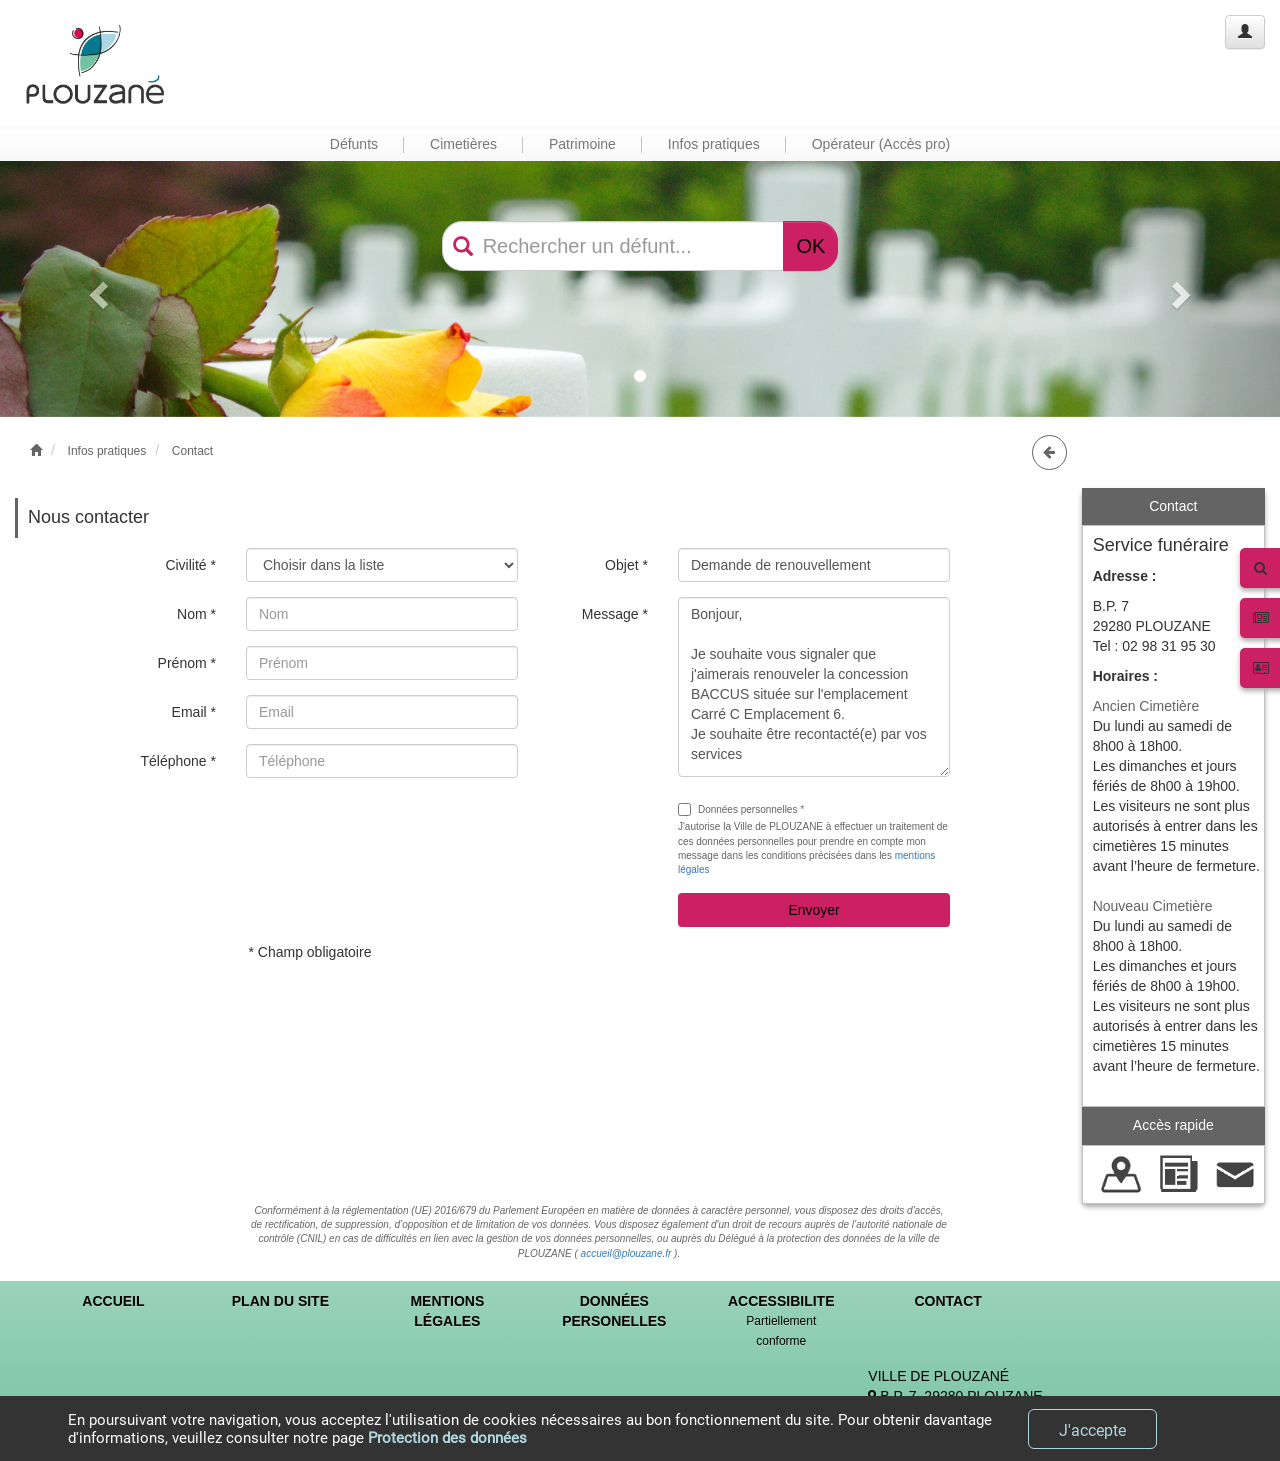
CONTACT (947, 1301)
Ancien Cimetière (1146, 706)
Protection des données (447, 1438)
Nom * (196, 614)
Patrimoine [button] (582, 144)
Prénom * (187, 663)
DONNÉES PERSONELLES (614, 1311)
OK (810, 246)
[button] (96, 289)
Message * (615, 614)
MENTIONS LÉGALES (447, 1311)
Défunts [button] (354, 144)
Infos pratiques (107, 451)
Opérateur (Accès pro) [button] (881, 144)
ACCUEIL (113, 1301)
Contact (192, 451)
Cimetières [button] (463, 144)
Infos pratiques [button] (714, 144)
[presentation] (398, 832)
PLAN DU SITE (280, 1301)
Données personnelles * (741, 809)
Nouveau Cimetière (1153, 906)
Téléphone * (178, 761)
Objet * (626, 565)
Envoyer (813, 910)
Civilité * (190, 565)
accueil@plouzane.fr (626, 1253)
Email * (194, 712)
